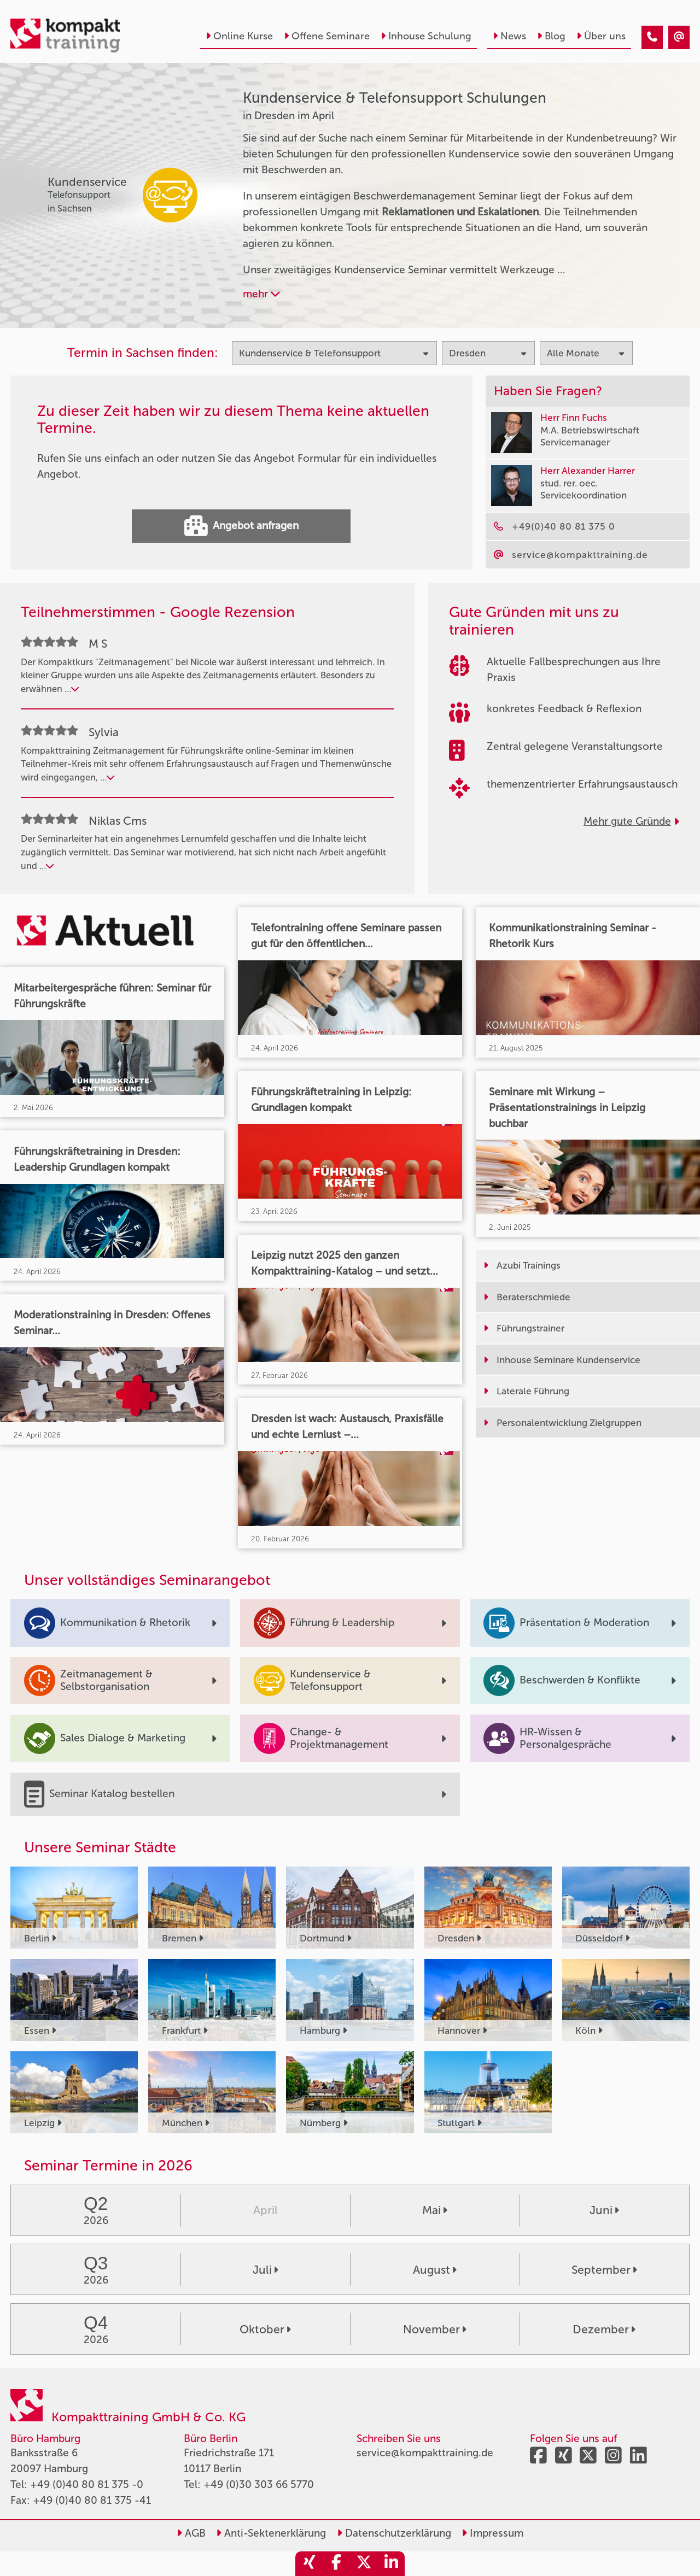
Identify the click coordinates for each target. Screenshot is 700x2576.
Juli (265, 2269)
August (435, 2269)
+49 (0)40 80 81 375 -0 (86, 2484)
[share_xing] (309, 2563)
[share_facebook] (336, 2563)
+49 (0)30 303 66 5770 (258, 2484)
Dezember (604, 2329)
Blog (551, 36)
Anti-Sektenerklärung (271, 2533)
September (604, 2269)
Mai (434, 2210)
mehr (261, 293)
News (509, 36)
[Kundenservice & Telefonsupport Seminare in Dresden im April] (652, 37)
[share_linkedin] (391, 2563)
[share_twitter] (363, 2563)
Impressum (492, 2533)
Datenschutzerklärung (394, 2533)
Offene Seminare (327, 36)
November (434, 2329)
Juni (604, 2210)
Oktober (265, 2329)
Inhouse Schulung (426, 36)
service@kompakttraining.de (425, 2452)
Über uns (601, 36)
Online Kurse (239, 36)
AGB (191, 2533)
